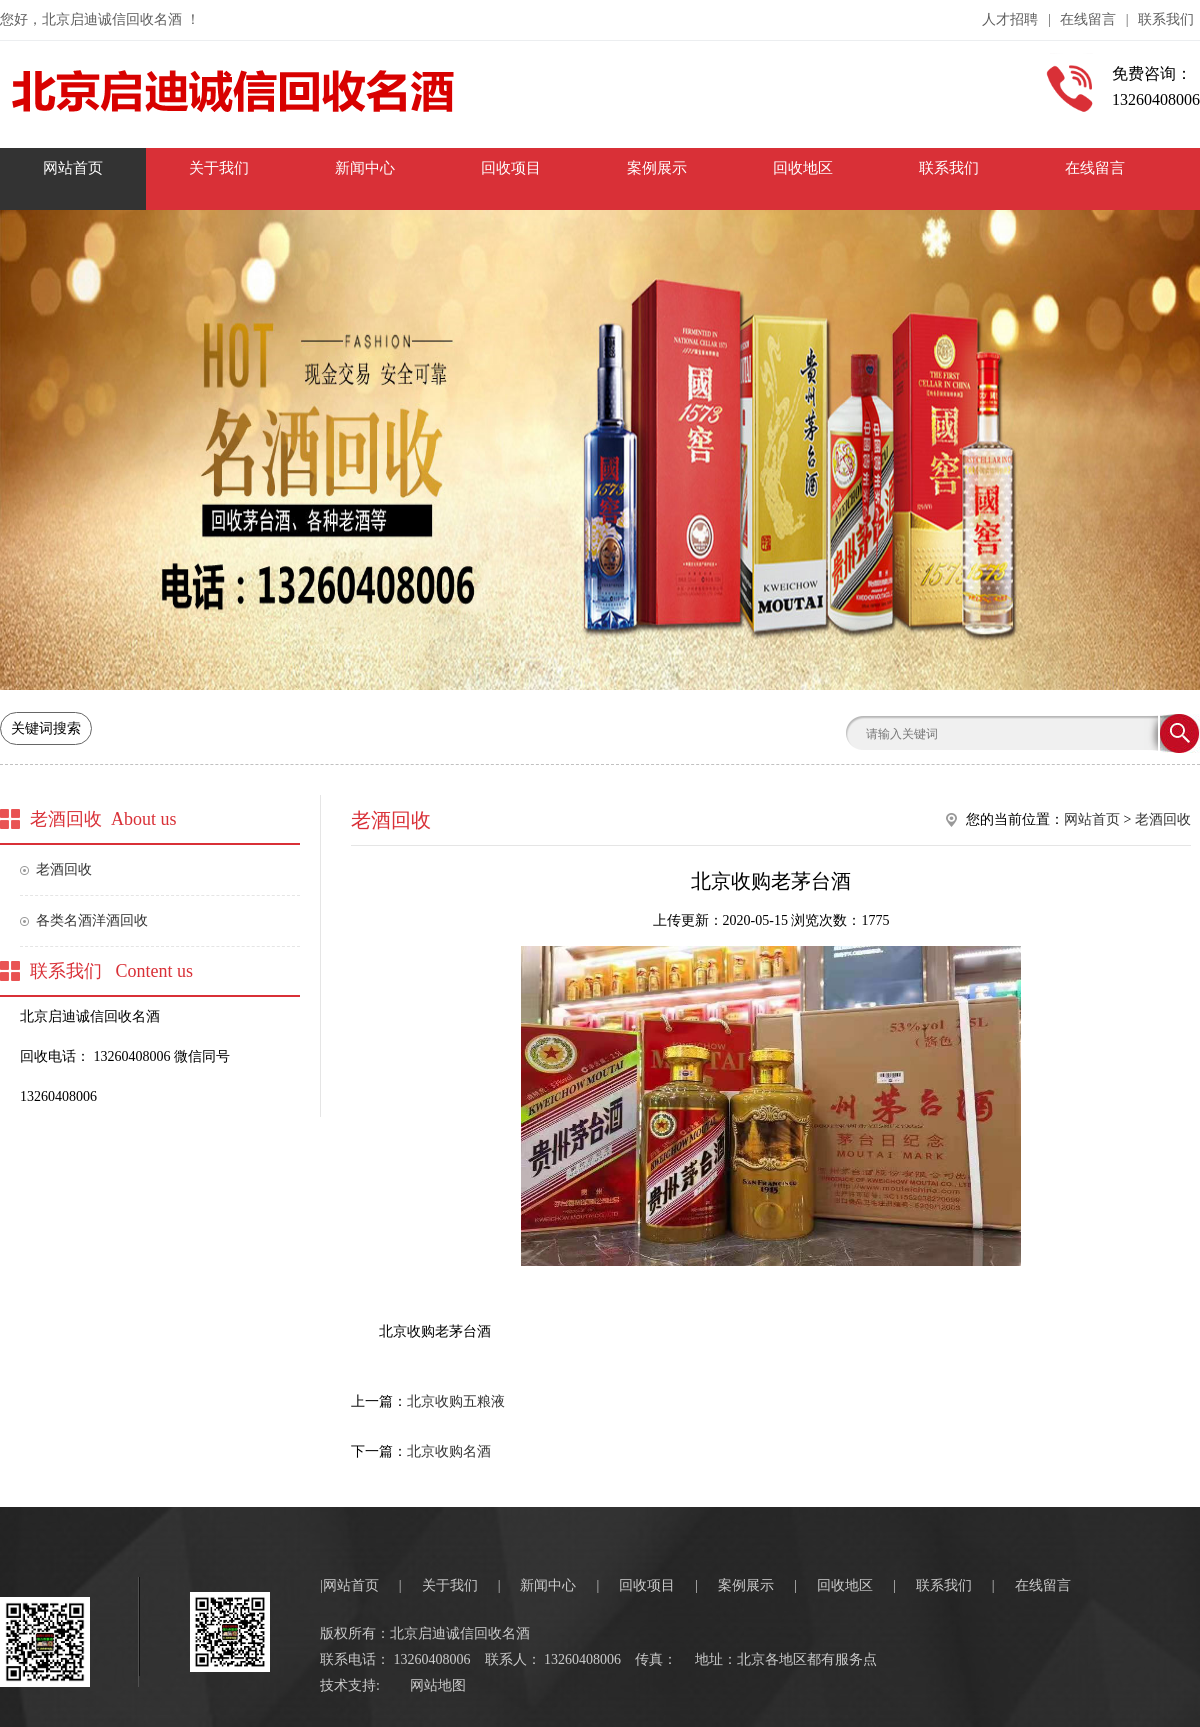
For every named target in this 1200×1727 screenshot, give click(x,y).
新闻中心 (548, 1585)
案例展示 (746, 1585)
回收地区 (845, 1585)
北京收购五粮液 (456, 1401)
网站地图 (438, 1685)
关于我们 (450, 1585)
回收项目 (647, 1585)
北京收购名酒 (449, 1451)
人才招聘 (1010, 19)
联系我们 (1166, 19)
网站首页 (1092, 819)
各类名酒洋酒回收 (92, 920)
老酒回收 (64, 869)
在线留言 (1088, 19)
